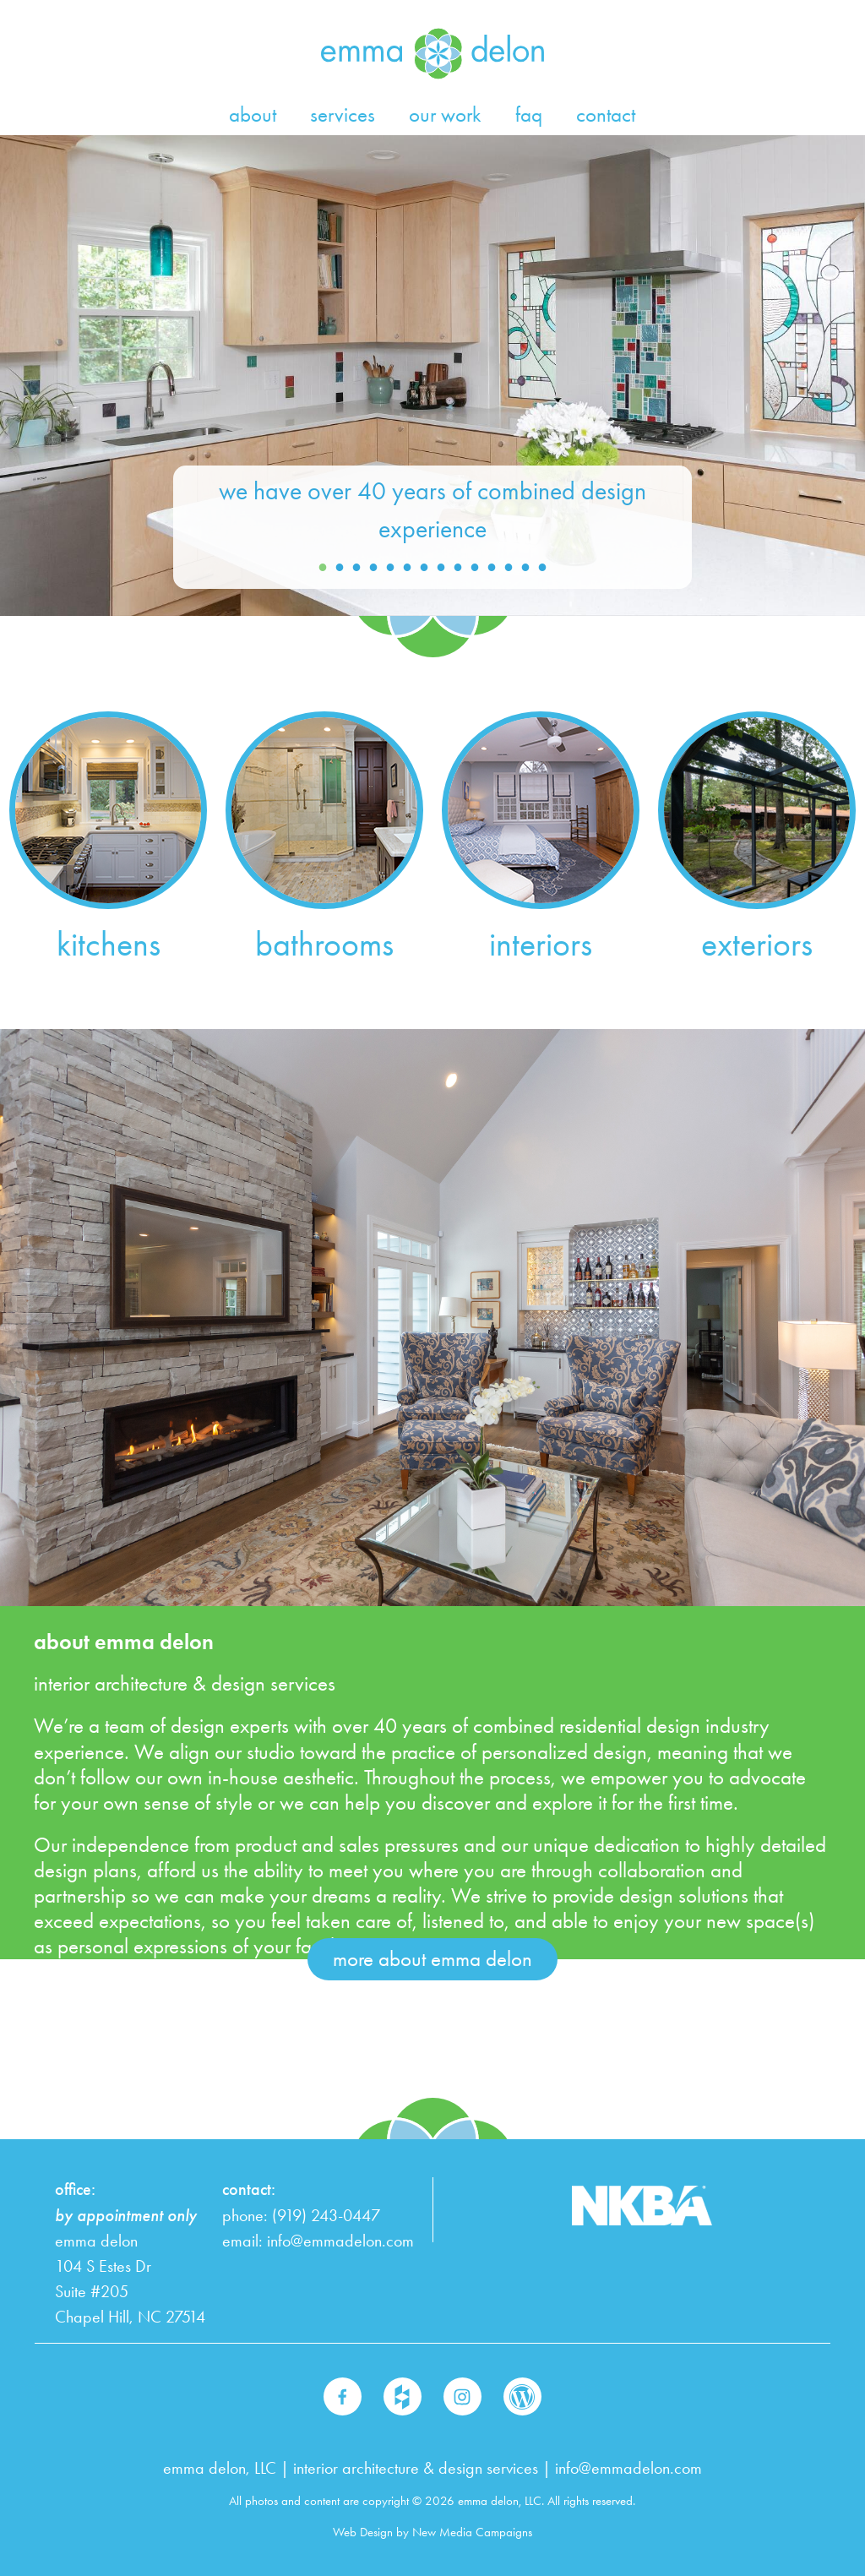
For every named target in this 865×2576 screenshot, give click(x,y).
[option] (432, 375)
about (252, 114)
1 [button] (322, 568)
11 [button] (491, 568)
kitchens (108, 944)
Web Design (363, 2532)
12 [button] (508, 568)
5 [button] (390, 568)
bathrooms (324, 944)
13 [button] (525, 568)
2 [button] (339, 568)
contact (605, 114)
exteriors (757, 944)
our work (445, 114)
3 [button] (356, 568)
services (342, 114)
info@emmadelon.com (340, 2241)
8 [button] (441, 568)
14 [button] (542, 568)
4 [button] (373, 568)
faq (528, 114)
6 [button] (407, 568)
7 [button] (424, 568)
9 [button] (458, 568)
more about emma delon (432, 1959)
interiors (540, 944)
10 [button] (475, 568)
